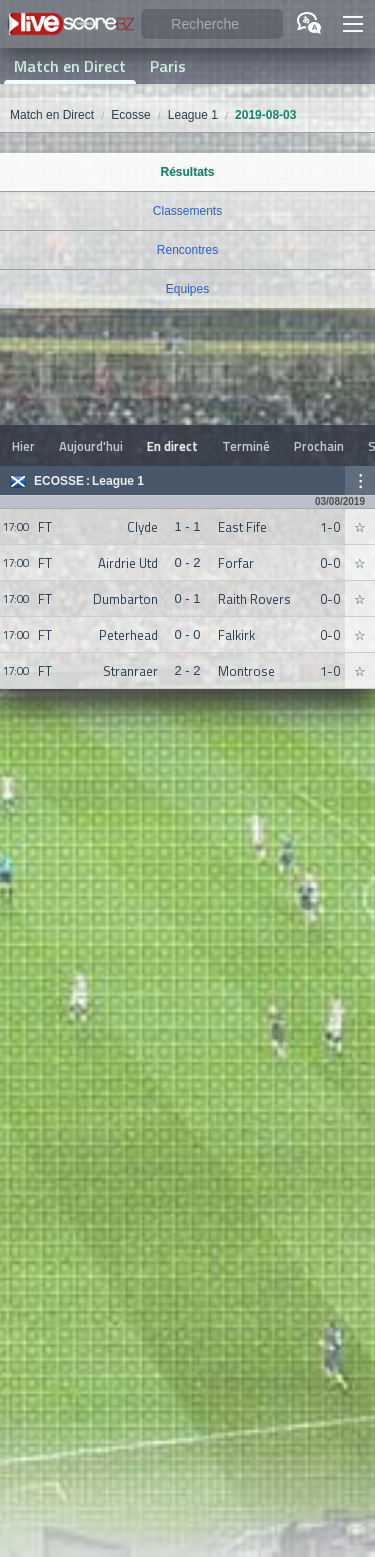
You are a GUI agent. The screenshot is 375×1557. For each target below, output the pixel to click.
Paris (168, 66)
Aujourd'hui (91, 446)
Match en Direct (70, 66)
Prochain (319, 446)
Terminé (246, 446)
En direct (172, 446)
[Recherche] (212, 24)
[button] (353, 24)
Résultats (187, 172)
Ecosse (59, 481)
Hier (23, 446)
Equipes (187, 289)
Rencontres (187, 250)
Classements (187, 211)
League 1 (118, 481)
